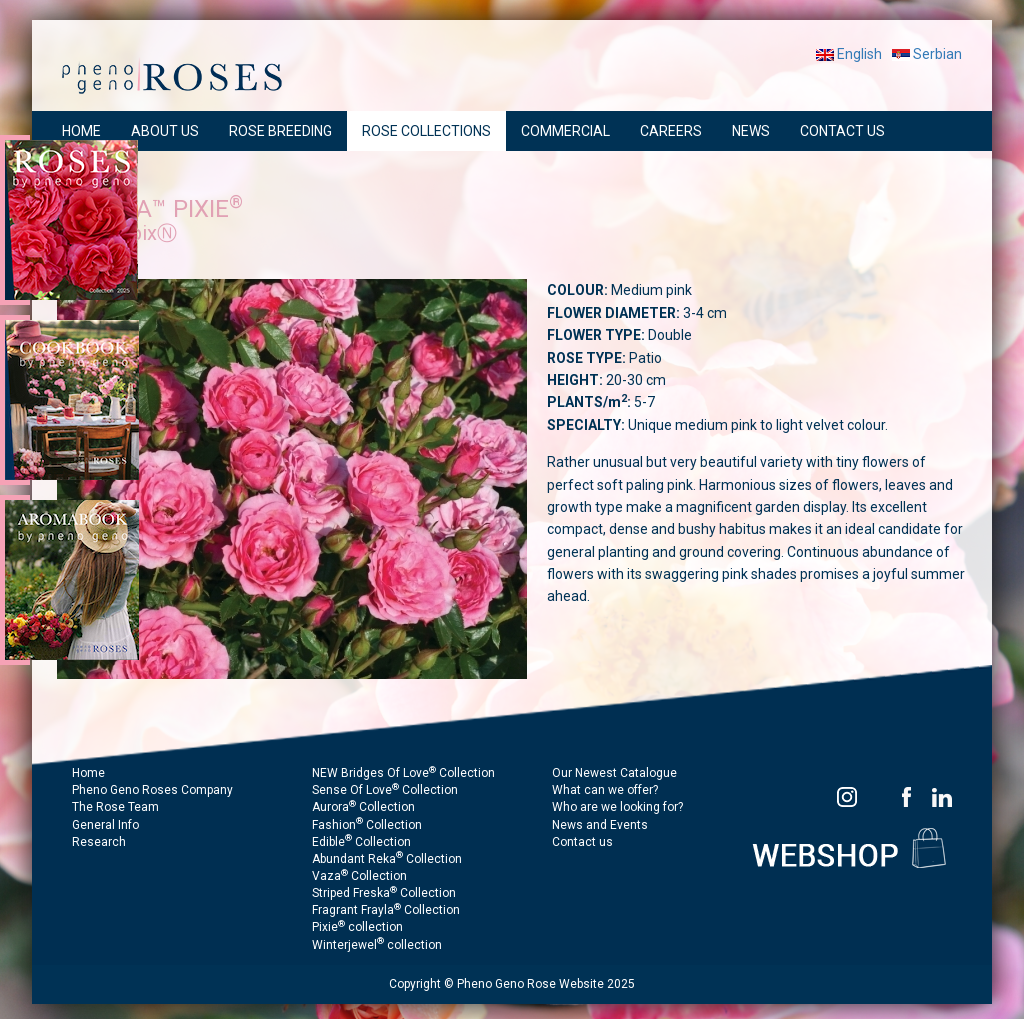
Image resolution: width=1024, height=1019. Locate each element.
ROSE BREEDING (280, 131)
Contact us (582, 842)
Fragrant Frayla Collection (386, 910)
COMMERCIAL (565, 131)
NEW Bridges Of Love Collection (403, 773)
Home (88, 773)
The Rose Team (115, 807)
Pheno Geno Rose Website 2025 (546, 984)
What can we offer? (605, 790)
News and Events (600, 825)
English (849, 54)
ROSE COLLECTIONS (426, 131)
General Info (105, 825)
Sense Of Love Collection (385, 790)
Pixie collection (357, 927)
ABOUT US (165, 131)
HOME (81, 131)
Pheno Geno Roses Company (152, 790)
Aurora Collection (363, 807)
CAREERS (671, 131)
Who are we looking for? (617, 807)
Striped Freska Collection (384, 893)
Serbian (927, 54)
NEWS (751, 131)
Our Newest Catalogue (614, 773)
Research (99, 842)
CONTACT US (842, 131)
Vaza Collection (359, 876)
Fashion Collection (367, 825)
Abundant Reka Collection (387, 859)
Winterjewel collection (377, 945)
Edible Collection (361, 842)
